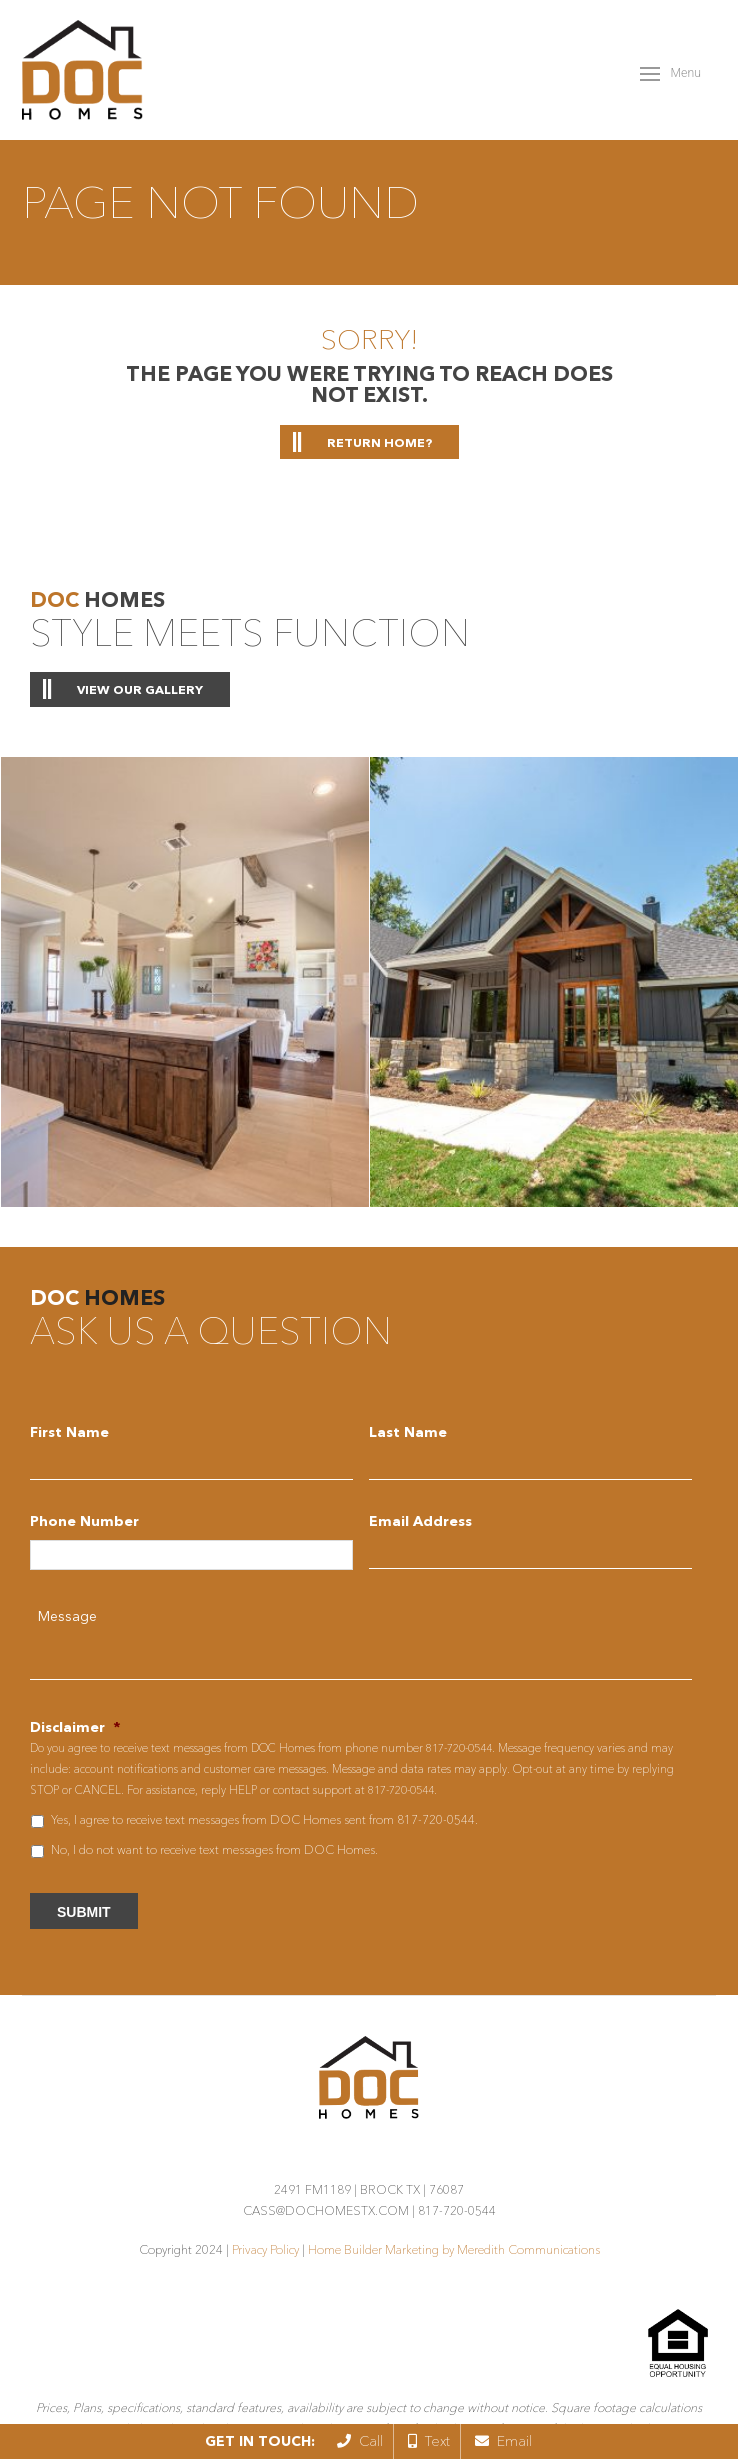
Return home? (379, 442)
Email (503, 2441)
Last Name (408, 1432)
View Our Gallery (140, 689)
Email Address (420, 1521)
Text (429, 2441)
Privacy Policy (265, 2249)
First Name (69, 1432)
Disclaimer (75, 1727)
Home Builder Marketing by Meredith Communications (454, 2249)
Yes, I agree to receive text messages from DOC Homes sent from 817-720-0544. (264, 1819)
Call (360, 2441)
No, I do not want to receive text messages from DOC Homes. (214, 1849)
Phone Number (84, 1521)
